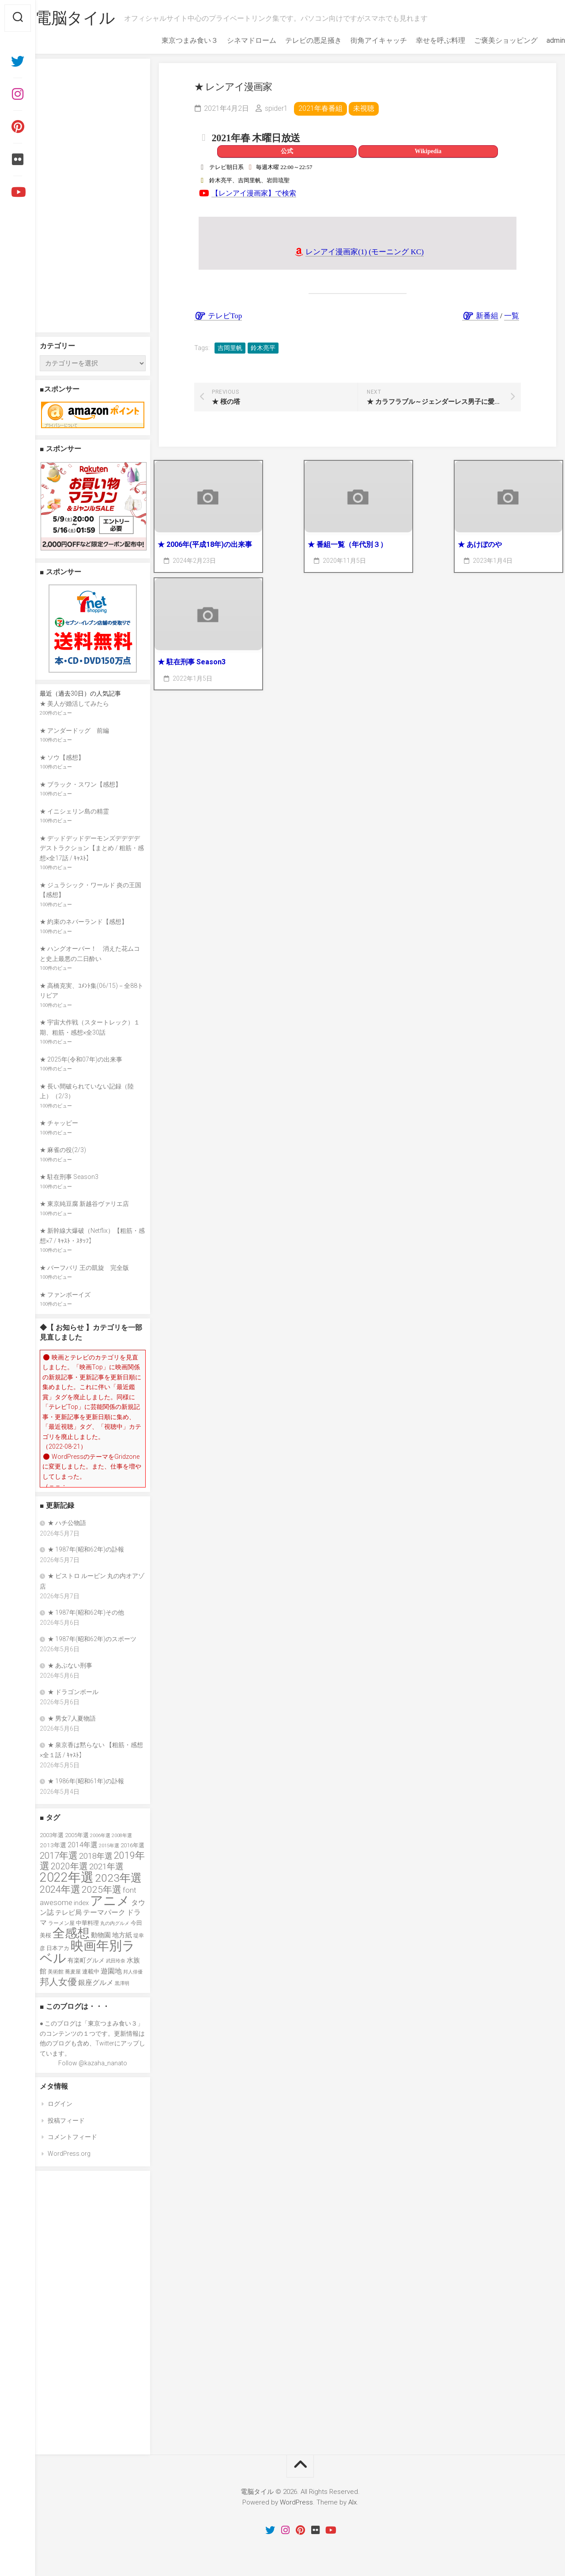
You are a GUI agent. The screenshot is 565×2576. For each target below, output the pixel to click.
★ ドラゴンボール (73, 1691)
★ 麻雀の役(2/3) (63, 1149)
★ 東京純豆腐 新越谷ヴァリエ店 (84, 1203)
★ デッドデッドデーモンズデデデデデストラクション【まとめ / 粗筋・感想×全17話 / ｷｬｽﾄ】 (92, 848)
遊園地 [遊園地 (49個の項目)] (111, 1971)
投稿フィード (66, 2120)
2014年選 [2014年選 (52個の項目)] (83, 1845)
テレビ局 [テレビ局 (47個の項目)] (68, 1913)
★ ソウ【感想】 (62, 757)
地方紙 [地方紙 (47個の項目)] (122, 1935)
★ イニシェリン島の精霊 (74, 811)
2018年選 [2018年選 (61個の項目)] (96, 1855)
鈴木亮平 (263, 347)
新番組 (480, 316)
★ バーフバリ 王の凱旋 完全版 (84, 1267)
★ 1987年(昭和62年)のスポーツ (92, 1638)
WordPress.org (69, 2153)
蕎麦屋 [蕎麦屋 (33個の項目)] (73, 1972)
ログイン (60, 2103)
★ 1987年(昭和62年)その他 (86, 1612)
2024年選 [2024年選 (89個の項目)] (60, 1889)
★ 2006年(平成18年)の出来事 (205, 544)
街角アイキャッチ (361, 40)
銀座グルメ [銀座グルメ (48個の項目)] (95, 1982)
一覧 (511, 316)
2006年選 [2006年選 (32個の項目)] (100, 1835)
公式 (287, 151)
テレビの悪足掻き (295, 40)
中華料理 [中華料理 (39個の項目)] (87, 1923)
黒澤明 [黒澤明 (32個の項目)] (122, 1983)
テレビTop (218, 316)
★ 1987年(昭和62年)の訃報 (86, 1549)
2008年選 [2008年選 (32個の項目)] (122, 1835)
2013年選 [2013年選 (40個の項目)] (53, 1845)
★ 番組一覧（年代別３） (347, 544)
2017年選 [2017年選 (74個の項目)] (59, 1855)
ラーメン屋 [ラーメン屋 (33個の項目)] (61, 1923)
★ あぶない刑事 (70, 1665)
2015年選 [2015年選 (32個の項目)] (109, 1845)
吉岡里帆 (230, 347)
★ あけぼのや (480, 544)
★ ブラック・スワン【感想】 (80, 784)
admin (538, 40)
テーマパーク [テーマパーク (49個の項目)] (104, 1912)
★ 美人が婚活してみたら (74, 703)
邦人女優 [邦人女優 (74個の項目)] (58, 1982)
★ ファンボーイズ (65, 1294)
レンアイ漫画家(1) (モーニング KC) (364, 252)
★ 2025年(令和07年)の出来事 (81, 1059)
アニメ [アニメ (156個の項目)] (110, 1900)
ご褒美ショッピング (488, 40)
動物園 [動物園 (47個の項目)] (101, 1935)
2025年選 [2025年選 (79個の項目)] (101, 1889)
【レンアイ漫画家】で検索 (253, 193)
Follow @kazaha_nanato (92, 2063)
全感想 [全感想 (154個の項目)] (71, 1933)
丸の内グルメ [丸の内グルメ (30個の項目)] (114, 1923)
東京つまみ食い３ (172, 40)
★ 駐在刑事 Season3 (192, 662)
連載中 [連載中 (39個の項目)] (90, 1971)
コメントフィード (72, 2136)
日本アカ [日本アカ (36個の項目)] (57, 1948)
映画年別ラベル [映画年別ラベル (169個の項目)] (87, 1952)
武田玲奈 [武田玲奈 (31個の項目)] (115, 1961)
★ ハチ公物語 (67, 1522)
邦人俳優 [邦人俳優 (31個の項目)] (133, 1972)
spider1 (276, 108)
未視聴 (363, 108)
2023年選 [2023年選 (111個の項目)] (118, 1878)
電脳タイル (93, 18)
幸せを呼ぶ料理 (423, 40)
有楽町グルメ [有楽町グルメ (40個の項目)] (86, 1960)
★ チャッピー (59, 1122)
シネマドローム (234, 40)
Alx (352, 2502)
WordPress (296, 2502)
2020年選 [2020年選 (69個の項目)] (69, 1866)
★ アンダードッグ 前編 (74, 730)
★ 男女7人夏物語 (72, 1718)
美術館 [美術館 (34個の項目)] (56, 1972)
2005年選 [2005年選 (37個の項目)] (77, 1835)
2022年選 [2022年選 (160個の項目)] (67, 1877)
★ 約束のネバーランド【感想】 (84, 921)
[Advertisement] (93, 195)
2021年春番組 (320, 108)
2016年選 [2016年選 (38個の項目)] (132, 1845)
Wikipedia (428, 151)
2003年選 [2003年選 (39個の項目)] (52, 1835)
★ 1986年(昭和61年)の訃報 (86, 1781)
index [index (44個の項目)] (81, 1903)
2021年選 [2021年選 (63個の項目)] (106, 1867)
